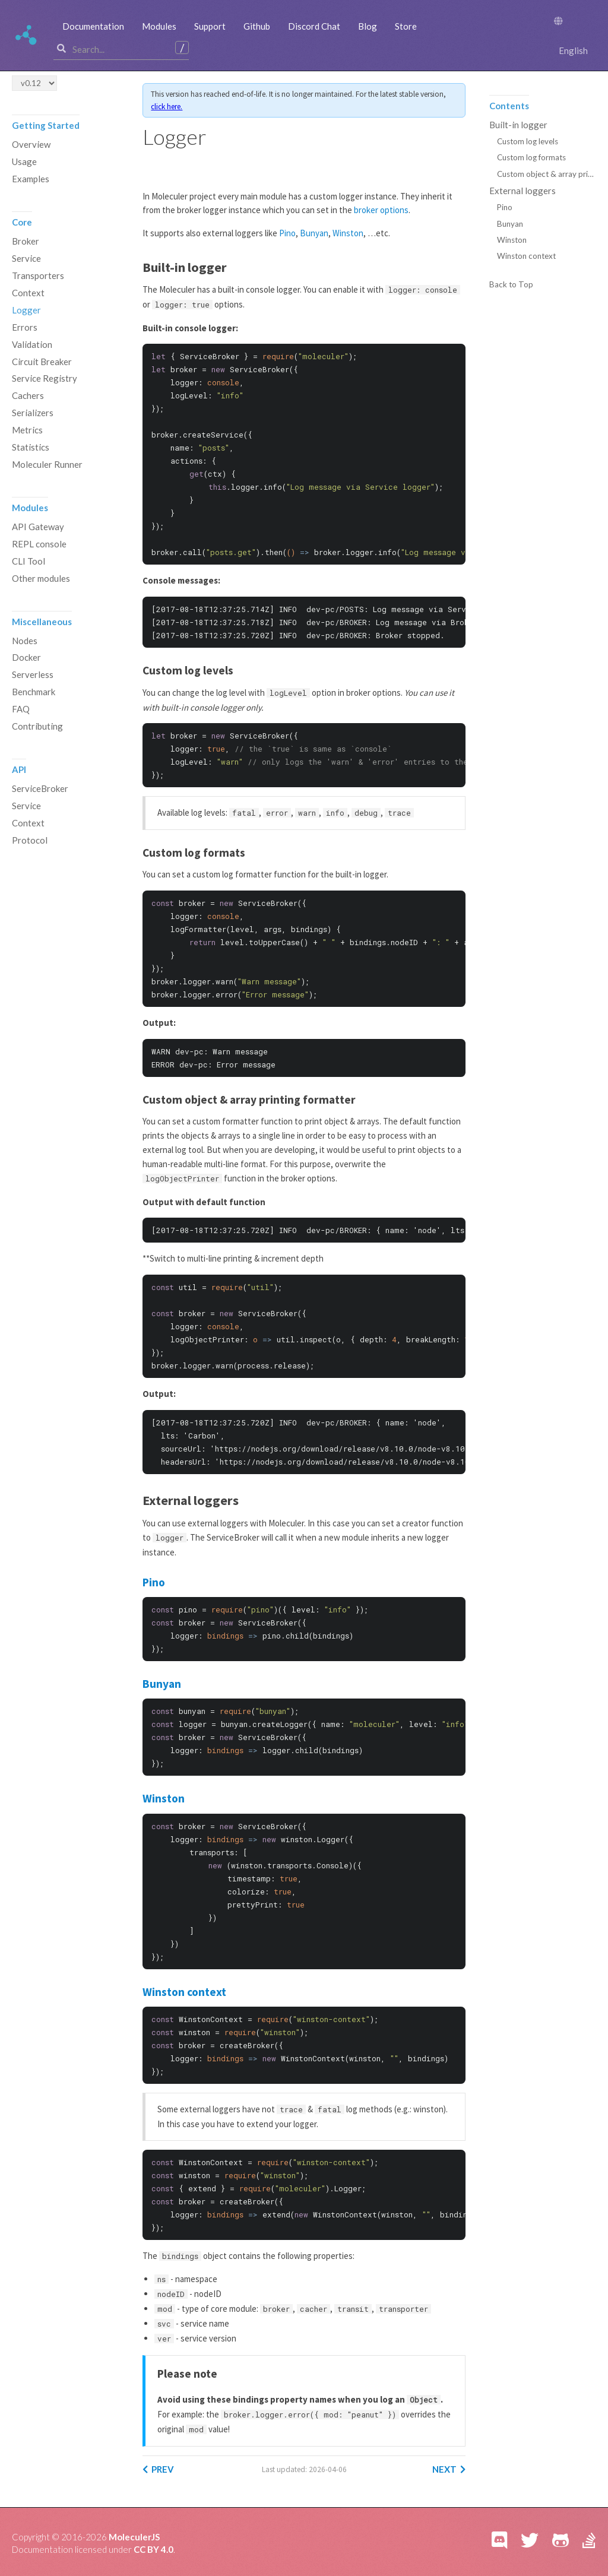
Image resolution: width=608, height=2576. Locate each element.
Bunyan (314, 233)
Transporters (38, 276)
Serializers (32, 413)
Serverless (32, 676)
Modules (159, 26)
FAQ (21, 710)
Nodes (24, 641)
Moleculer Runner (47, 465)
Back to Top (511, 285)
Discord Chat (314, 26)
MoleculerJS (134, 2533)
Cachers (28, 396)
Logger (26, 310)
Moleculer (27, 35)
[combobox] (122, 49)
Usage (24, 162)
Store (406, 26)
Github (256, 26)
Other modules (41, 579)
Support (210, 26)
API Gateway (38, 527)
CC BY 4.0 (155, 2545)
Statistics (30, 448)
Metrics (27, 431)
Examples (30, 179)
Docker (26, 659)
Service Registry (44, 379)
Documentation (93, 26)
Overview (31, 145)
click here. (197, 107)
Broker (25, 241)
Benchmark (33, 693)
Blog (367, 26)
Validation (32, 345)
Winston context (185, 1992)
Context (28, 293)
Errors (24, 327)
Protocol (30, 842)
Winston (347, 233)
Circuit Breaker (42, 362)
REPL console (39, 545)
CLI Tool (28, 562)
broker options (381, 210)
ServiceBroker (40, 790)
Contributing (37, 728)
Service (26, 259)
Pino (287, 233)
